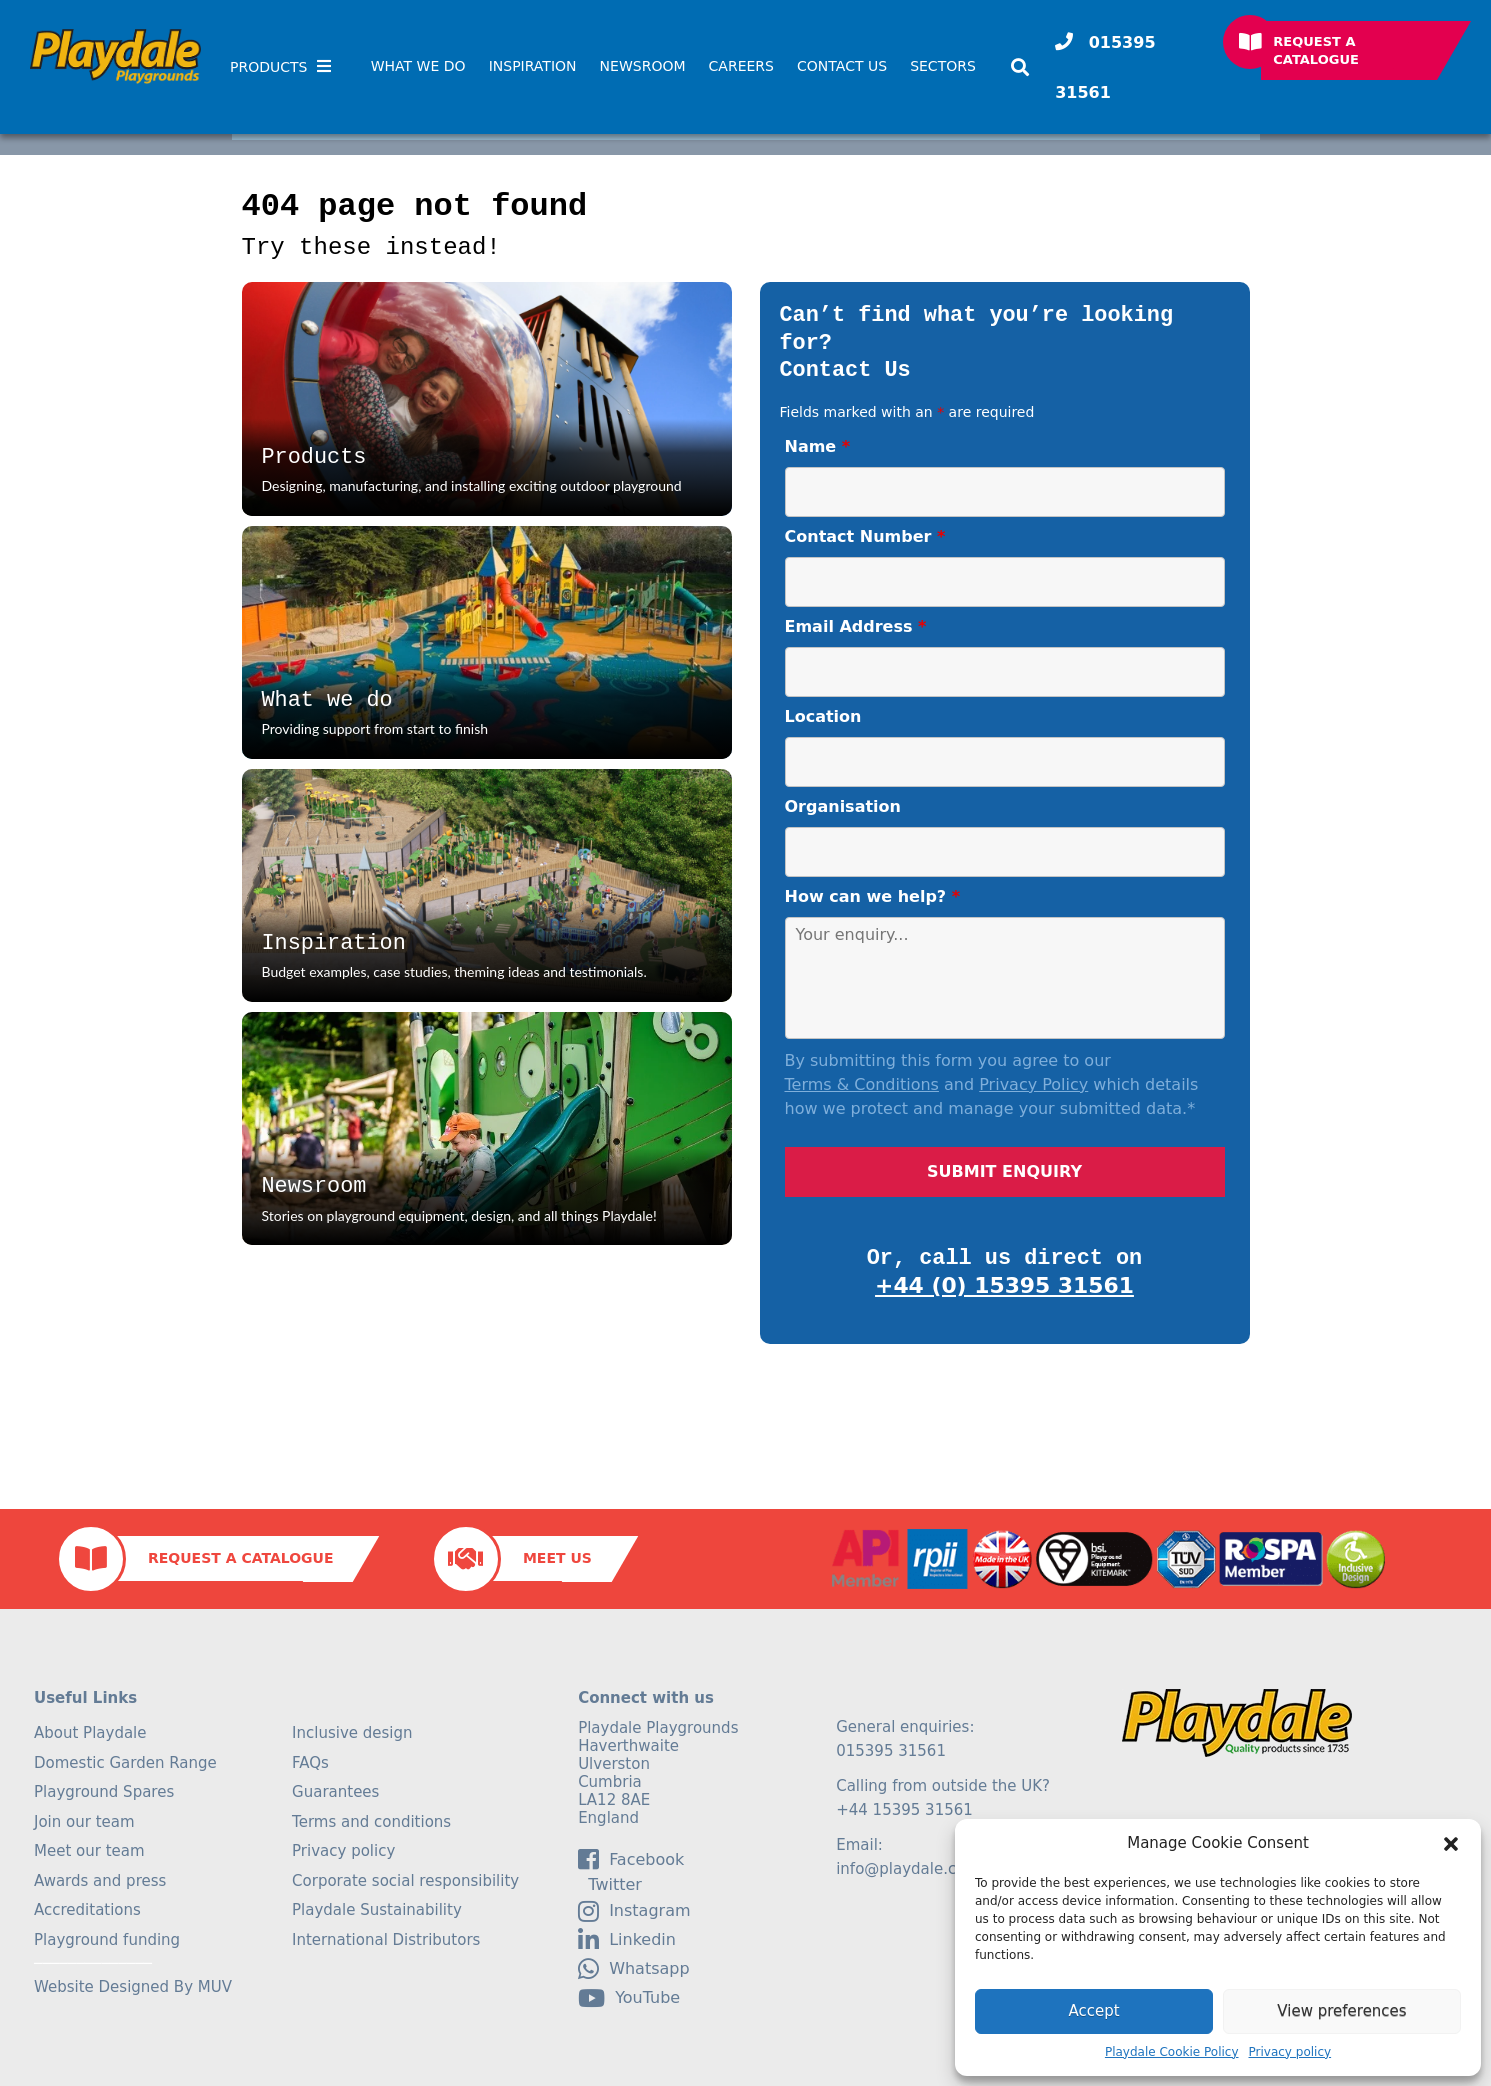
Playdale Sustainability (377, 1910)
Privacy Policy (1033, 1084)
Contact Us (842, 66)
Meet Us (557, 1558)
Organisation (843, 806)
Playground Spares (104, 1792)
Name (818, 446)
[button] (1451, 1844)
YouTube (629, 1998)
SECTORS (943, 66)
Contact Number (865, 536)
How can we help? (873, 896)
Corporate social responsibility (405, 1881)
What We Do (418, 66)
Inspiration (533, 66)
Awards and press (100, 1881)
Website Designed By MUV (133, 1987)
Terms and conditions (371, 1822)
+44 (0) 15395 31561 (1004, 1285)
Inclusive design (352, 1733)
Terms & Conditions (862, 1084)
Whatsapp (634, 1969)
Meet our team (89, 1851)
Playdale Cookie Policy (1172, 2052)
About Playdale (90, 1733)
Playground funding (107, 1940)
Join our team (84, 1822)
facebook (631, 1859)
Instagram (634, 1911)
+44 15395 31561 (904, 1810)
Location (823, 716)
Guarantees (335, 1792)
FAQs (310, 1763)
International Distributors (386, 1940)
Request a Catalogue (1316, 50)
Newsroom (643, 66)
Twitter (610, 1885)
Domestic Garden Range (125, 1763)
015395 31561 (1105, 67)
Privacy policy (1290, 2052)
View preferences (1341, 2011)
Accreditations (87, 1910)
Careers (741, 66)
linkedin (627, 1940)
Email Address (856, 626)
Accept (1093, 2011)
